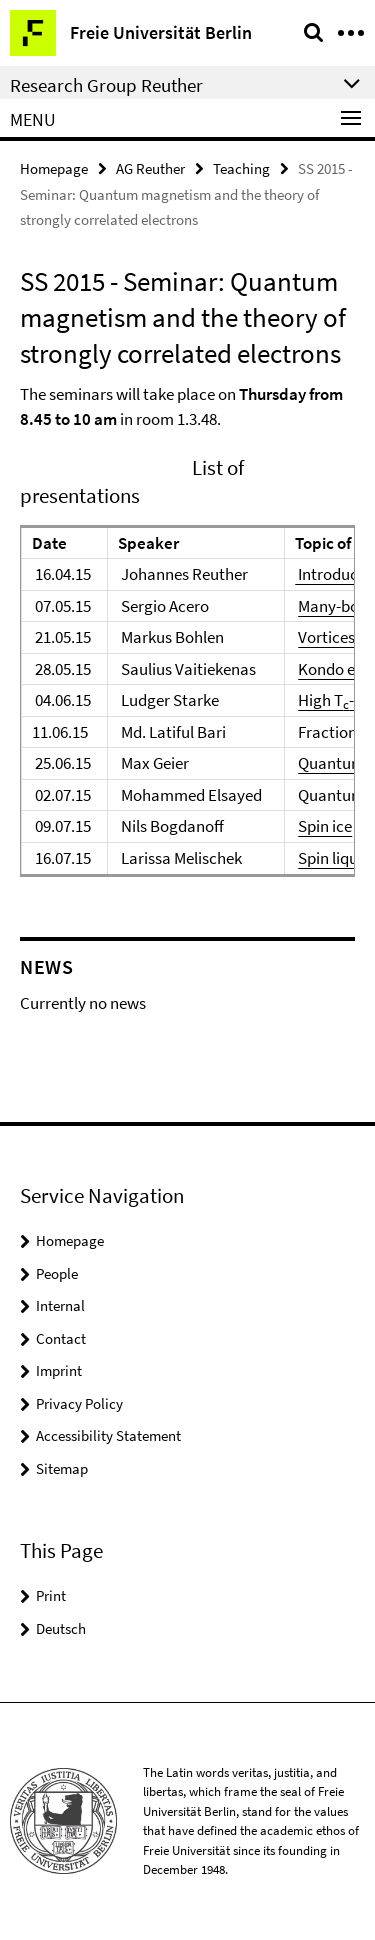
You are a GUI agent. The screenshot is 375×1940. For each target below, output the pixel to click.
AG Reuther (150, 168)
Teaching (241, 168)
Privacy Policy (79, 1403)
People (57, 1273)
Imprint (59, 1370)
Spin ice (325, 826)
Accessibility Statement (108, 1435)
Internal (60, 1305)
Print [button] (51, 1595)
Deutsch (61, 1628)
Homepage (54, 168)
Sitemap (62, 1468)
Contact (61, 1338)
